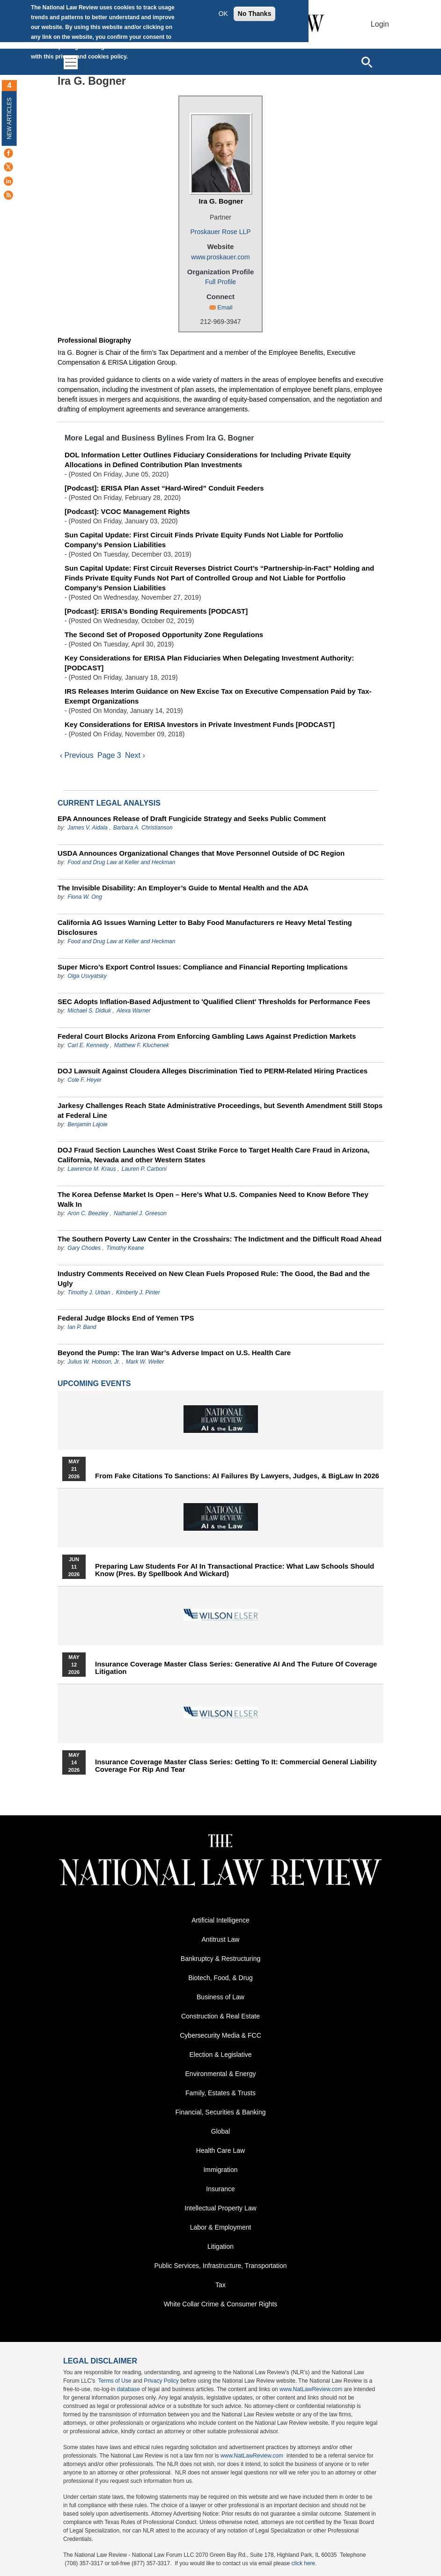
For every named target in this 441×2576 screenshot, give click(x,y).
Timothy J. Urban (88, 1294)
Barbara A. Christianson (143, 829)
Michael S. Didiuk (89, 1012)
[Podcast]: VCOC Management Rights (127, 511)
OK (223, 13)
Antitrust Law (221, 1941)
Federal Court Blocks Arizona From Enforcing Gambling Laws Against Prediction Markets (207, 1038)
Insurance (220, 2190)
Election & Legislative (220, 2056)
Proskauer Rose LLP (220, 231)
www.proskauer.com (220, 257)
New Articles (9, 118)
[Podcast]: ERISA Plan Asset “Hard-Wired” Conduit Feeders (164, 488)
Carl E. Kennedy (87, 1046)
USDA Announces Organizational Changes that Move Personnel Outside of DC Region (201, 855)
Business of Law (220, 1998)
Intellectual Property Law (220, 2209)
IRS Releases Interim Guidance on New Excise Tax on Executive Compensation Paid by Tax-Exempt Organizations (218, 696)
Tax (220, 2286)
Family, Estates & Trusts (220, 2094)
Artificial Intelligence (220, 1921)
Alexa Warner (133, 1012)
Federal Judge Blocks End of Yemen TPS (126, 1319)
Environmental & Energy (220, 2075)
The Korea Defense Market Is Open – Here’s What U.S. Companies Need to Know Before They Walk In (213, 1201)
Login (380, 24)
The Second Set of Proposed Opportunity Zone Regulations (164, 634)
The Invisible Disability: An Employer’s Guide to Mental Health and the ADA (183, 889)
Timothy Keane (125, 1249)
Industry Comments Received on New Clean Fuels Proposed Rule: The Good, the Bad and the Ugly (214, 1280)
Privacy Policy (161, 2382)
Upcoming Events (94, 1385)
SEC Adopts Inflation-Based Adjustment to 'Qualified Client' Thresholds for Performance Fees (214, 1003)
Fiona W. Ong (84, 898)
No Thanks (255, 13)
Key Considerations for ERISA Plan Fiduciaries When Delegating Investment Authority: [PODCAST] (209, 663)
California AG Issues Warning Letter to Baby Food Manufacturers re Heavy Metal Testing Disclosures (205, 929)
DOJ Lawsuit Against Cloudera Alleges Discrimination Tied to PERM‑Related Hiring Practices (213, 1072)
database (128, 2390)
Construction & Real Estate (220, 2017)
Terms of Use (115, 2382)
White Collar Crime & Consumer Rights (221, 2305)
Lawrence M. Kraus (91, 1170)
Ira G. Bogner (220, 201)
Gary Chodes (84, 1249)
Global (220, 2132)
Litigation (220, 2248)
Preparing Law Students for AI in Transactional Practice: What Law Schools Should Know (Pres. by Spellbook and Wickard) (234, 1571)
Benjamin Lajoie (87, 1126)
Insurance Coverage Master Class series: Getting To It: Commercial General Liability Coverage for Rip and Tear (236, 1767)
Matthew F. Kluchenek (141, 1046)
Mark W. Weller (145, 1363)
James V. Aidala (87, 829)
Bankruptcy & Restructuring (220, 1960)
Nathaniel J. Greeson (140, 1214)
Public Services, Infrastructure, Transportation (220, 2267)
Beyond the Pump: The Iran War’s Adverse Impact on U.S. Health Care (174, 1354)
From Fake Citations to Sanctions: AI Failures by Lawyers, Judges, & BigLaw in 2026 (237, 1477)
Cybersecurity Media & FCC (220, 2036)
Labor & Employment (220, 2228)
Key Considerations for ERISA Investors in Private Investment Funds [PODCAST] (200, 724)
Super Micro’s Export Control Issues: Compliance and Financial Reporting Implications (203, 968)
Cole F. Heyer (84, 1081)
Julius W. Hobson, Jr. (93, 1363)
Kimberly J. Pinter (138, 1294)
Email (225, 307)
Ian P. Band (81, 1328)
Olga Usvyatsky (86, 977)
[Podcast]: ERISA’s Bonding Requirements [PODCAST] (156, 611)
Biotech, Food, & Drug (220, 1979)
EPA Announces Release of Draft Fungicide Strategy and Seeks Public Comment (192, 820)
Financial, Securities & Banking (221, 2113)
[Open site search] (366, 62)
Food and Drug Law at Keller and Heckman (121, 863)
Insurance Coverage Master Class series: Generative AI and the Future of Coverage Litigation (236, 1669)
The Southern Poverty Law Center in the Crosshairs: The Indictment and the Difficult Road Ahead (220, 1240)
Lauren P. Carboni (144, 1170)
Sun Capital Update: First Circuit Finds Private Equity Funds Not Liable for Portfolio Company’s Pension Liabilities (204, 540)
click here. (304, 2564)
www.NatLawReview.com (310, 2390)
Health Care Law (220, 2152)
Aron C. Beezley (87, 1214)
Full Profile (220, 282)
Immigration (220, 2171)
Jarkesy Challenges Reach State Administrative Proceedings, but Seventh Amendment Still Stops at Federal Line (220, 1112)
